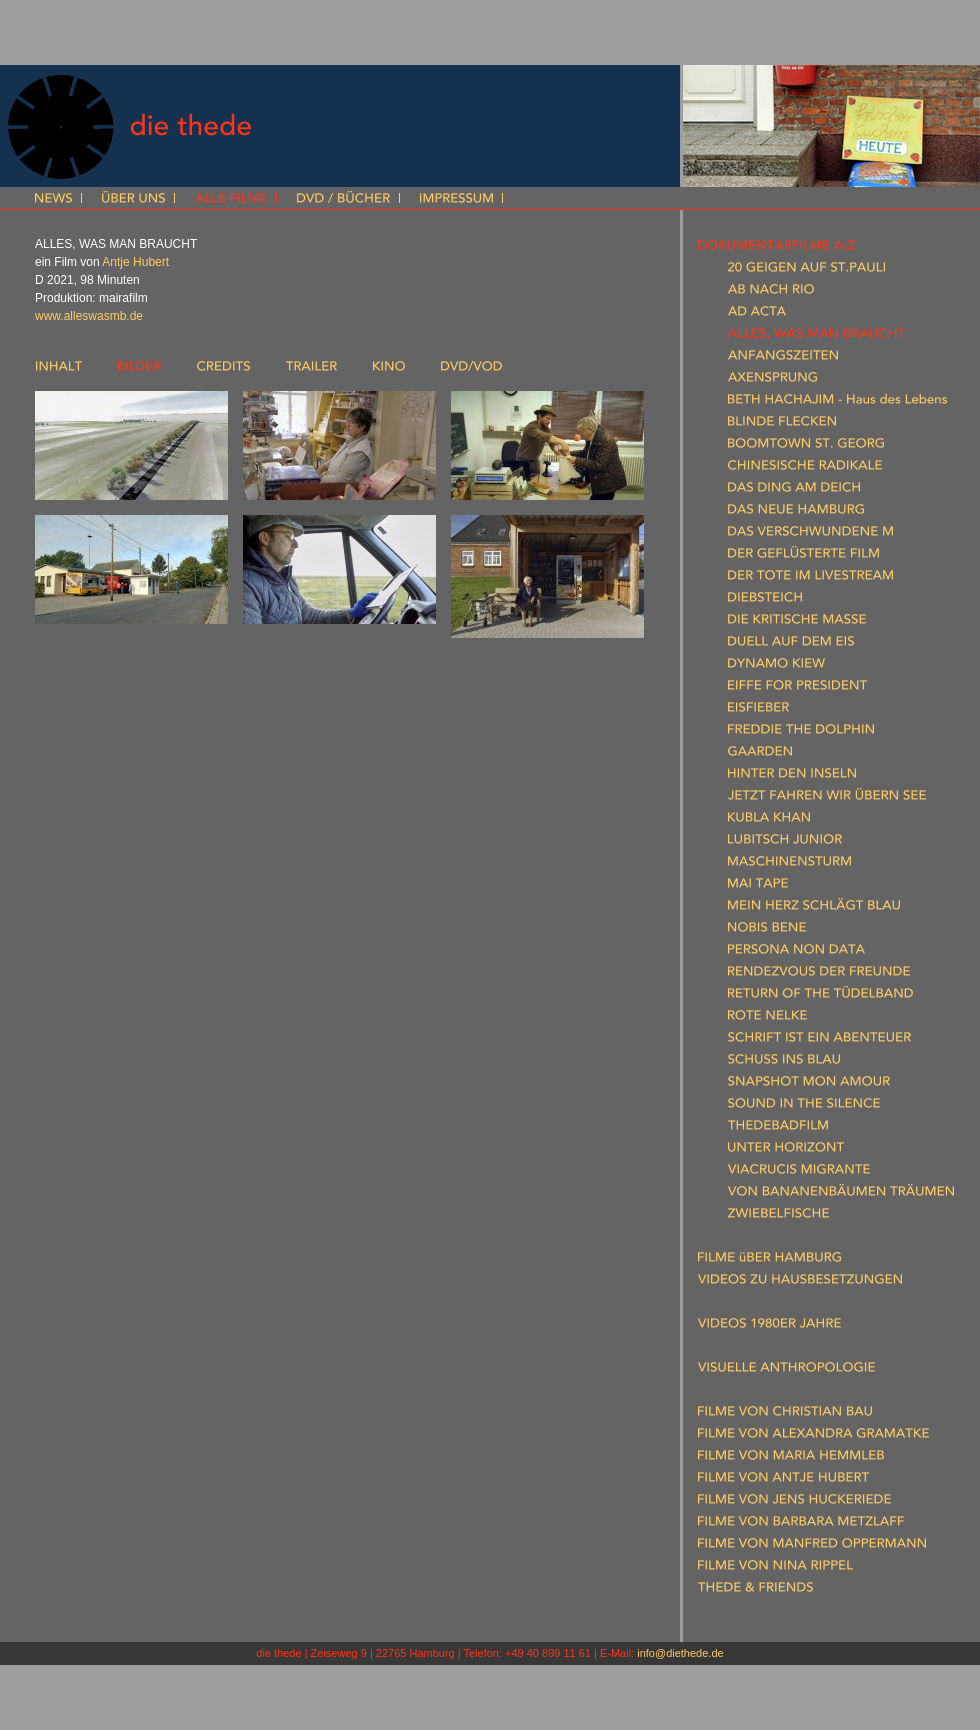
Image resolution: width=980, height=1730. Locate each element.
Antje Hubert (135, 262)
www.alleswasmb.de (89, 316)
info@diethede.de (680, 1653)
